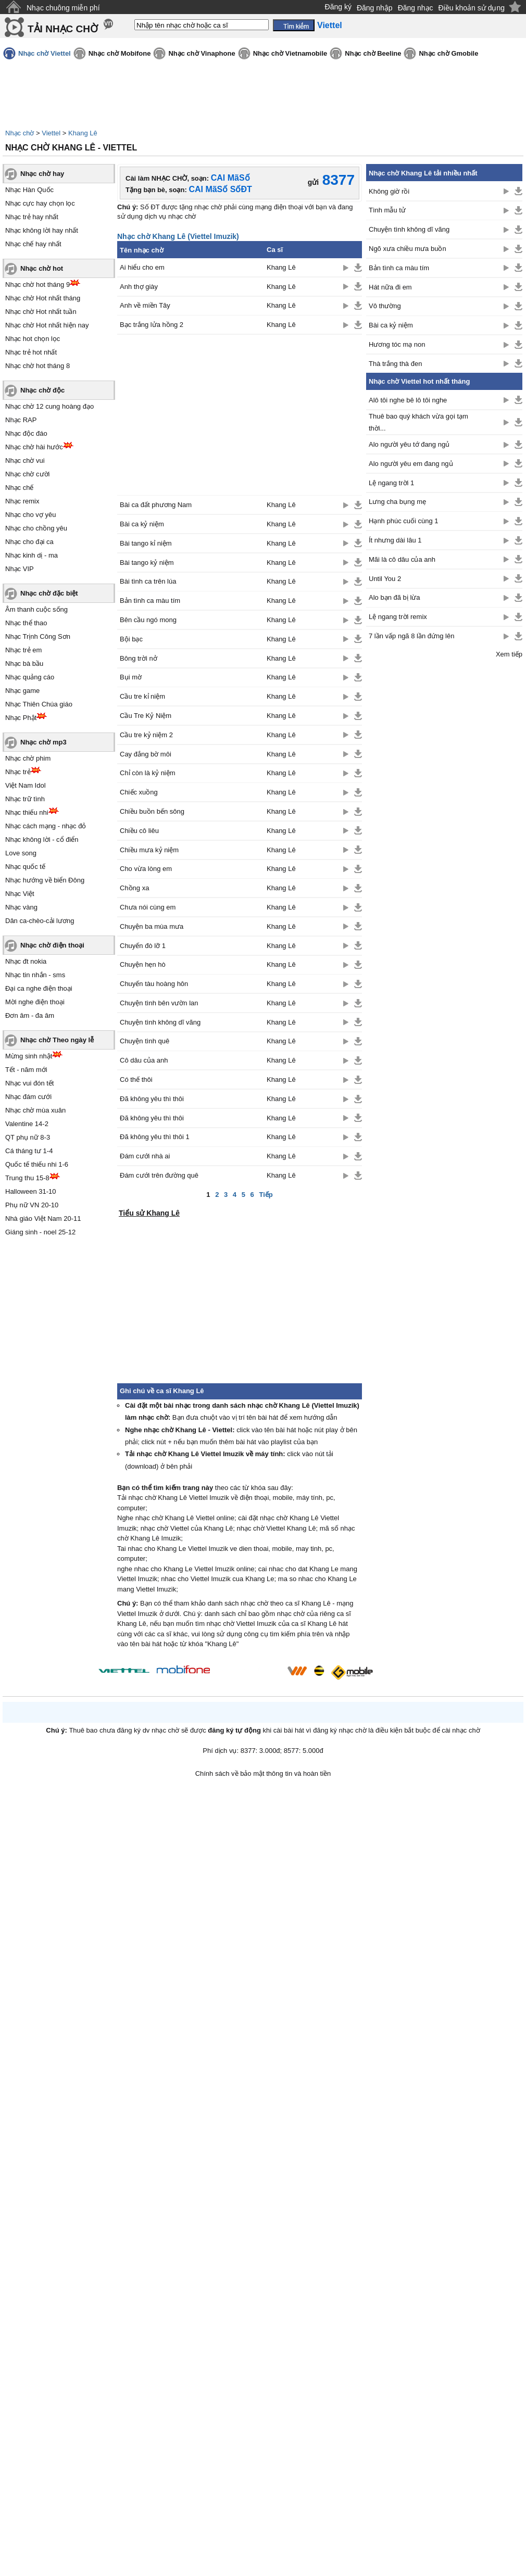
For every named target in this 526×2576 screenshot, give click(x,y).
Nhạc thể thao (26, 623)
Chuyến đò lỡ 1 (143, 946)
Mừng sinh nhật (28, 1056)
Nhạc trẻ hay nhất (31, 217)
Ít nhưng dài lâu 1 (395, 540)
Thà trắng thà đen (395, 364)
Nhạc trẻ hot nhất (31, 352)
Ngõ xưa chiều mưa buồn (407, 248)
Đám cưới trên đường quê (159, 1175)
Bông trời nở (138, 658)
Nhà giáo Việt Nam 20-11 (43, 1218)
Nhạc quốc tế (25, 866)
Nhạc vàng (21, 907)
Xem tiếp (509, 654)
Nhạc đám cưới (28, 1097)
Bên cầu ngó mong (148, 620)
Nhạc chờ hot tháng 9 (37, 284)
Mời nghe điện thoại (35, 1002)
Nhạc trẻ (18, 772)
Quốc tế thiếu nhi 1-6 (36, 1164)
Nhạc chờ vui (25, 460)
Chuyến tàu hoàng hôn (154, 984)
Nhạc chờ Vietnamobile (290, 53)
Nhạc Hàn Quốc (29, 190)
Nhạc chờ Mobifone (120, 53)
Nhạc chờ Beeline (373, 53)
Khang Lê (82, 133)
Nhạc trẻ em (23, 650)
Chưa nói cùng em (148, 907)
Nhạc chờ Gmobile (448, 53)
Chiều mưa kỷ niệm (149, 850)
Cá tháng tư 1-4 (29, 1151)
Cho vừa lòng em (146, 869)
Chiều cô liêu (139, 831)
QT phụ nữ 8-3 (27, 1137)
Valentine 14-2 (26, 1124)
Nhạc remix (22, 501)
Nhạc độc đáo (26, 433)
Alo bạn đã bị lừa (394, 597)
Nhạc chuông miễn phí (63, 8)
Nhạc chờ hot (41, 268)
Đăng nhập (375, 8)
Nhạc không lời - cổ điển (42, 839)
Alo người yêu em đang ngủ (411, 464)
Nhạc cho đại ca (29, 542)
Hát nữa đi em (390, 287)
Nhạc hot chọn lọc (32, 339)
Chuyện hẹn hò (143, 964)
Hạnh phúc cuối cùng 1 (404, 521)
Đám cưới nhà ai (145, 1156)
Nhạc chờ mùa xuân (35, 1110)
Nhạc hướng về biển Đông (44, 880)
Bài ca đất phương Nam (156, 505)
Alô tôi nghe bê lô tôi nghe (408, 400)
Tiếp (265, 1194)
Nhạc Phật (20, 718)
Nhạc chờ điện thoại (52, 945)
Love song (20, 853)
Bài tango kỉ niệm (146, 543)
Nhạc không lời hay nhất (41, 230)
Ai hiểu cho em (142, 267)
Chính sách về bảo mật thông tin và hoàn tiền (263, 1773)
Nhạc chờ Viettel (44, 53)
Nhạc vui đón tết (29, 1083)
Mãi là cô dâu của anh (402, 559)
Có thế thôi (136, 1079)
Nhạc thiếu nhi (26, 812)
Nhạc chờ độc (42, 390)
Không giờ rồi (389, 191)
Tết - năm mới (26, 1070)
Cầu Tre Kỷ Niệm (145, 715)
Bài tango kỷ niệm (147, 562)
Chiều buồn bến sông (152, 811)
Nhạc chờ (19, 133)
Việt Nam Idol (25, 785)
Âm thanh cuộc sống (36, 609)
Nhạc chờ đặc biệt (49, 593)
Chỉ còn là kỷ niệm (148, 773)
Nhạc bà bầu (24, 663)
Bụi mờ (131, 677)
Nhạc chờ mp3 (43, 742)
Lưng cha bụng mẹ (397, 502)
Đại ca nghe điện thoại (38, 988)
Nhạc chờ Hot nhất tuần (41, 311)
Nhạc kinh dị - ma (31, 555)
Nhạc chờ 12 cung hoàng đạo (49, 406)
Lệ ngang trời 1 (391, 483)
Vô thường (385, 306)
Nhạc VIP (19, 569)
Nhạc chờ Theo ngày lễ (57, 1040)
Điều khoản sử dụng (472, 8)
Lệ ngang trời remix (398, 617)
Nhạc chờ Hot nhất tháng (42, 298)
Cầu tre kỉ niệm (142, 696)
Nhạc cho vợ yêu (30, 515)
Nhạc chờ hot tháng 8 (37, 366)
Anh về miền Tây (145, 305)
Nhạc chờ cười (27, 474)
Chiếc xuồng (139, 792)
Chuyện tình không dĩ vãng (160, 1022)
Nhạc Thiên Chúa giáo (38, 704)
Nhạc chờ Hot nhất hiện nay (47, 325)
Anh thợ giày (139, 287)
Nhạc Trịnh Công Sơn (37, 636)
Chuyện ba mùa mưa (151, 926)
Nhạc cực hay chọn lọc (40, 203)
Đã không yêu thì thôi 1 (155, 1137)
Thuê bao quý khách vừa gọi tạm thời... (418, 422)
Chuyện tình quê (144, 1041)
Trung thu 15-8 (27, 1178)
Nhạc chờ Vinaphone (201, 53)
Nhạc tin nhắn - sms (35, 975)
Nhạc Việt (19, 894)
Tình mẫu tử (387, 210)
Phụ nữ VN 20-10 (31, 1205)
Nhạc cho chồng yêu (36, 528)
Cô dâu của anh (144, 1060)
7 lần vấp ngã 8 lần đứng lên (411, 636)
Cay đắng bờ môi (145, 754)
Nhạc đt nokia (25, 961)
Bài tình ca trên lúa (148, 581)
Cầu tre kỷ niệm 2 (146, 735)
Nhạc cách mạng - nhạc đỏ (45, 826)
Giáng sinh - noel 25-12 (40, 1232)
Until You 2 (385, 579)
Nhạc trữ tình (25, 799)
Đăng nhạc (415, 8)
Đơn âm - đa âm (29, 1015)
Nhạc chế (19, 487)
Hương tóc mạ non (397, 344)
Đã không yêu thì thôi (152, 1099)
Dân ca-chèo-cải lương (39, 921)
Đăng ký (338, 7)
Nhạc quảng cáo (29, 677)
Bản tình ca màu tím (150, 600)
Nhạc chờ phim (28, 758)
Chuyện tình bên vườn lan (159, 1003)
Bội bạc (131, 639)
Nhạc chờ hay (42, 174)
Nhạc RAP (20, 420)
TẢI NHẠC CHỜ (63, 28)
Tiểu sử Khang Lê (149, 1213)
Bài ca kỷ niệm (142, 524)
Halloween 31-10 (30, 1191)
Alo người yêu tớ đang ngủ (409, 444)
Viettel (51, 133)
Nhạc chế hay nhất (33, 244)
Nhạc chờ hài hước (34, 447)
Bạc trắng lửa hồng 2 (151, 325)
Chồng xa (134, 888)
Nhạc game (22, 690)
